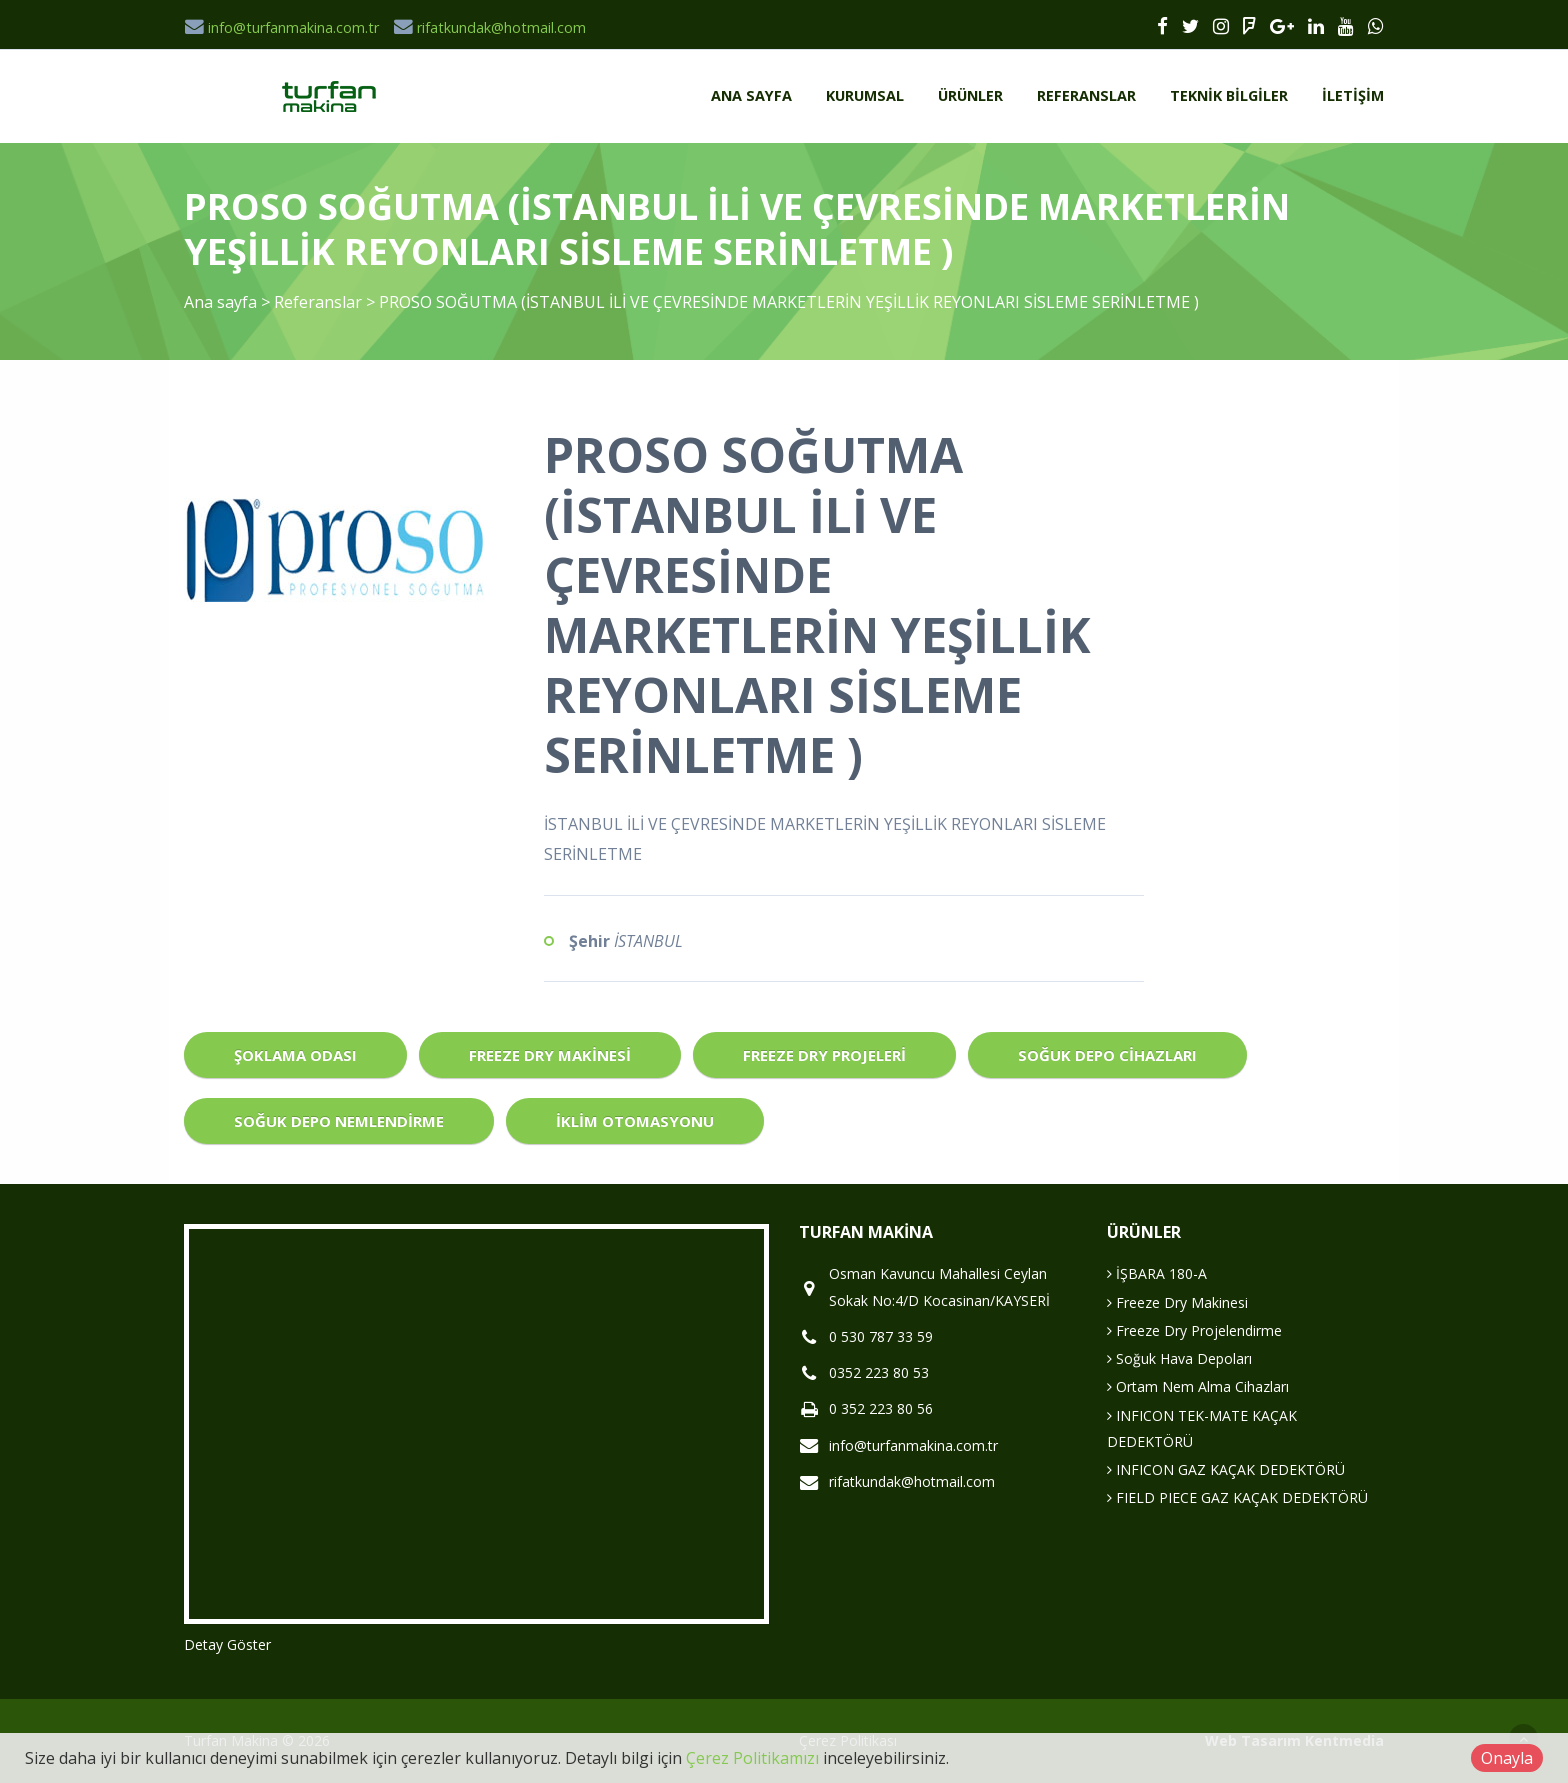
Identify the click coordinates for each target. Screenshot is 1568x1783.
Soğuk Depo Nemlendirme (339, 1121)
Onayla (1507, 1758)
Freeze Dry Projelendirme (1194, 1330)
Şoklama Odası (295, 1055)
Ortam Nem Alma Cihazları (1198, 1386)
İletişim (1353, 95)
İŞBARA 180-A (1157, 1273)
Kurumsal (865, 95)
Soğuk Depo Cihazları (1107, 1055)
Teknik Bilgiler (1229, 95)
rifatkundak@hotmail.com (489, 27)
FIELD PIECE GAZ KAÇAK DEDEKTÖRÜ (1237, 1497)
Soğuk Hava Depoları (1179, 1358)
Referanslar (1086, 95)
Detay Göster (227, 1644)
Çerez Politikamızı (752, 1758)
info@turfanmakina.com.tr (281, 27)
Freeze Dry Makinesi (550, 1055)
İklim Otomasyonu (635, 1121)
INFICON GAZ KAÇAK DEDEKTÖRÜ (1226, 1469)
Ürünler (970, 95)
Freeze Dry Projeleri (824, 1055)
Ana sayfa (751, 95)
